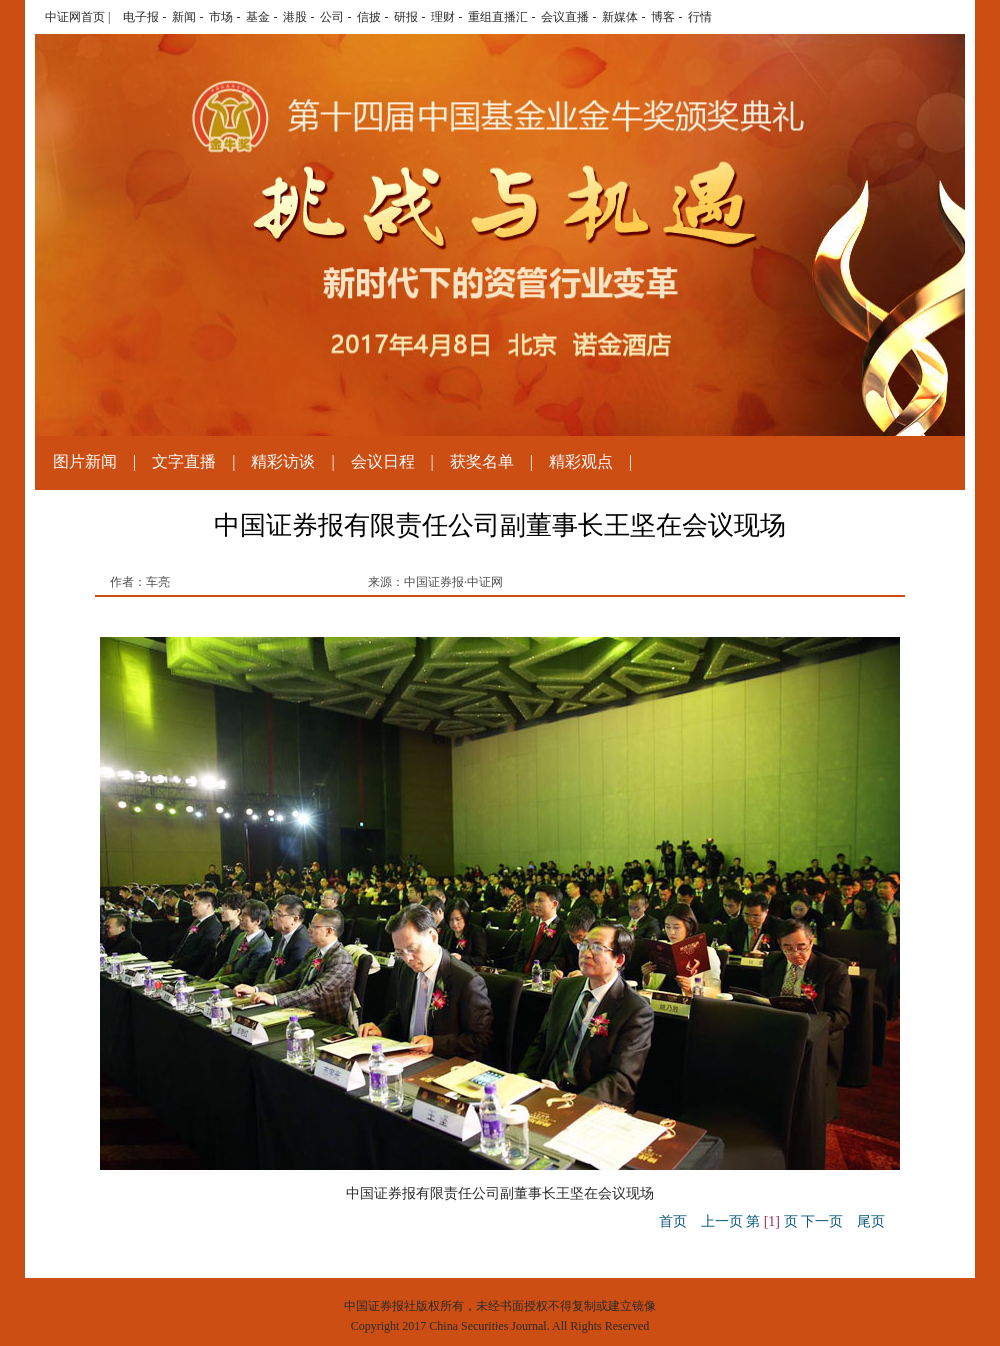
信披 (369, 17)
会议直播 (565, 17)
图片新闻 (85, 461)
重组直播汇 (498, 17)
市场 (221, 17)
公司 (332, 17)
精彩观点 (581, 461)
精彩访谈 (283, 461)
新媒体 (620, 17)
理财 (443, 17)
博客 (663, 17)
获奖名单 (482, 461)
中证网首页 (75, 17)
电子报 (141, 17)
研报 (406, 17)
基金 (258, 17)
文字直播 (184, 461)
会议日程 (383, 461)
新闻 (184, 17)
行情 (700, 17)
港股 (295, 17)
